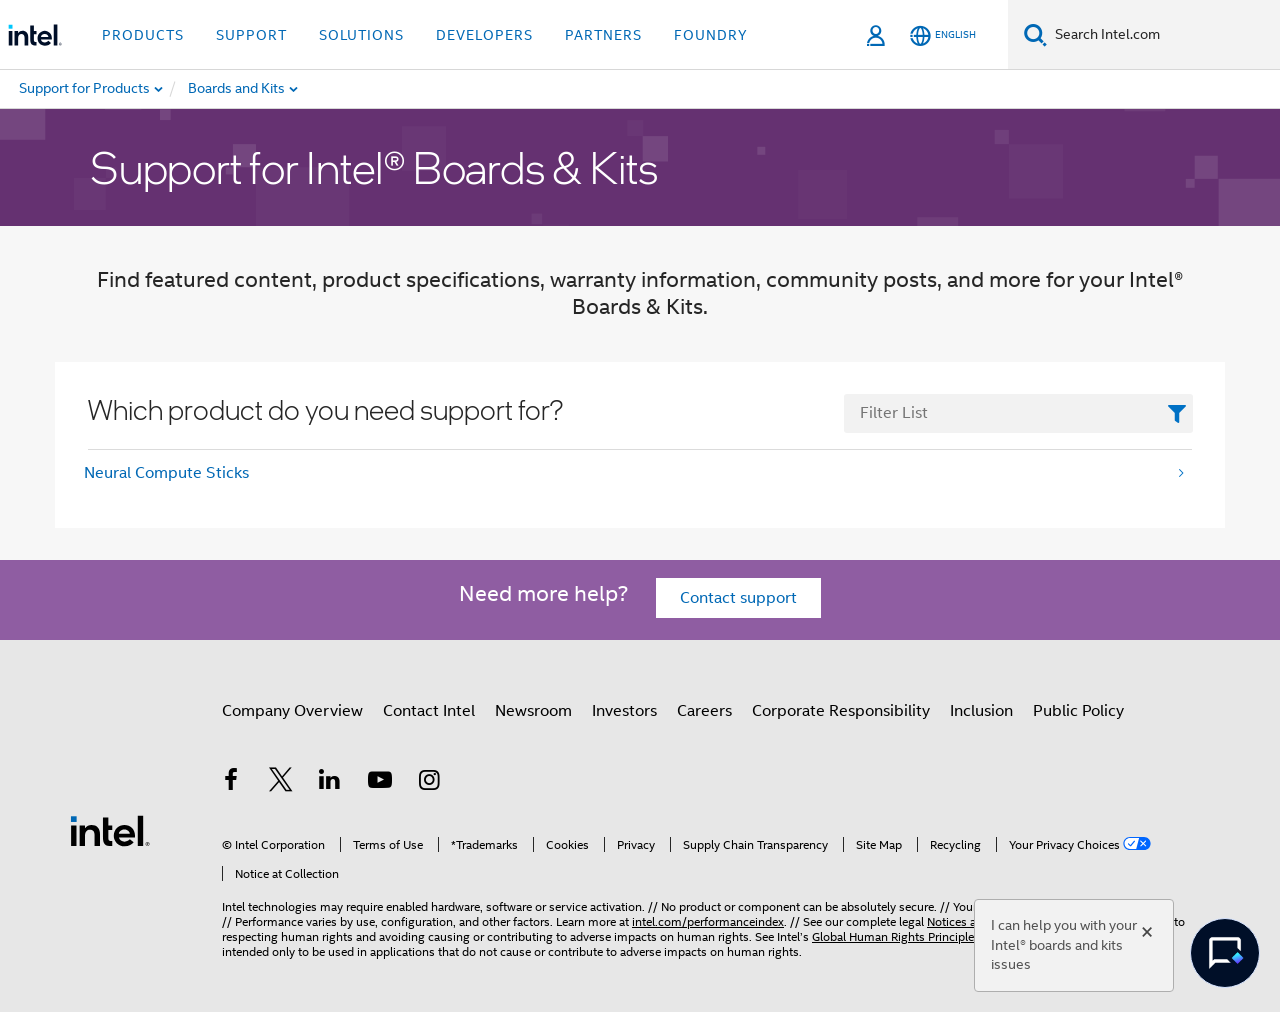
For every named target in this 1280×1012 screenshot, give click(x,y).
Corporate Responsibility (841, 711)
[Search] (1035, 34)
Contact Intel (429, 711)
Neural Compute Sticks (166, 473)
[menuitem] (286, 89)
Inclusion (981, 711)
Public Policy (1078, 711)
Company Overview (292, 711)
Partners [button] (603, 35)
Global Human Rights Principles (896, 936)
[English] (943, 35)
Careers (704, 711)
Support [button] (251, 35)
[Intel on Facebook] (231, 783)
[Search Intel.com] (1163, 35)
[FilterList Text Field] (1018, 413)
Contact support (738, 598)
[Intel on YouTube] (380, 783)
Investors (624, 711)
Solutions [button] (361, 35)
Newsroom (533, 711)
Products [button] (143, 35)
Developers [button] (484, 35)
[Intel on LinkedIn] (330, 783)
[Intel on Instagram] (429, 783)
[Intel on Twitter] (281, 783)
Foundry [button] (711, 35)
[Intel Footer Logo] (110, 830)
